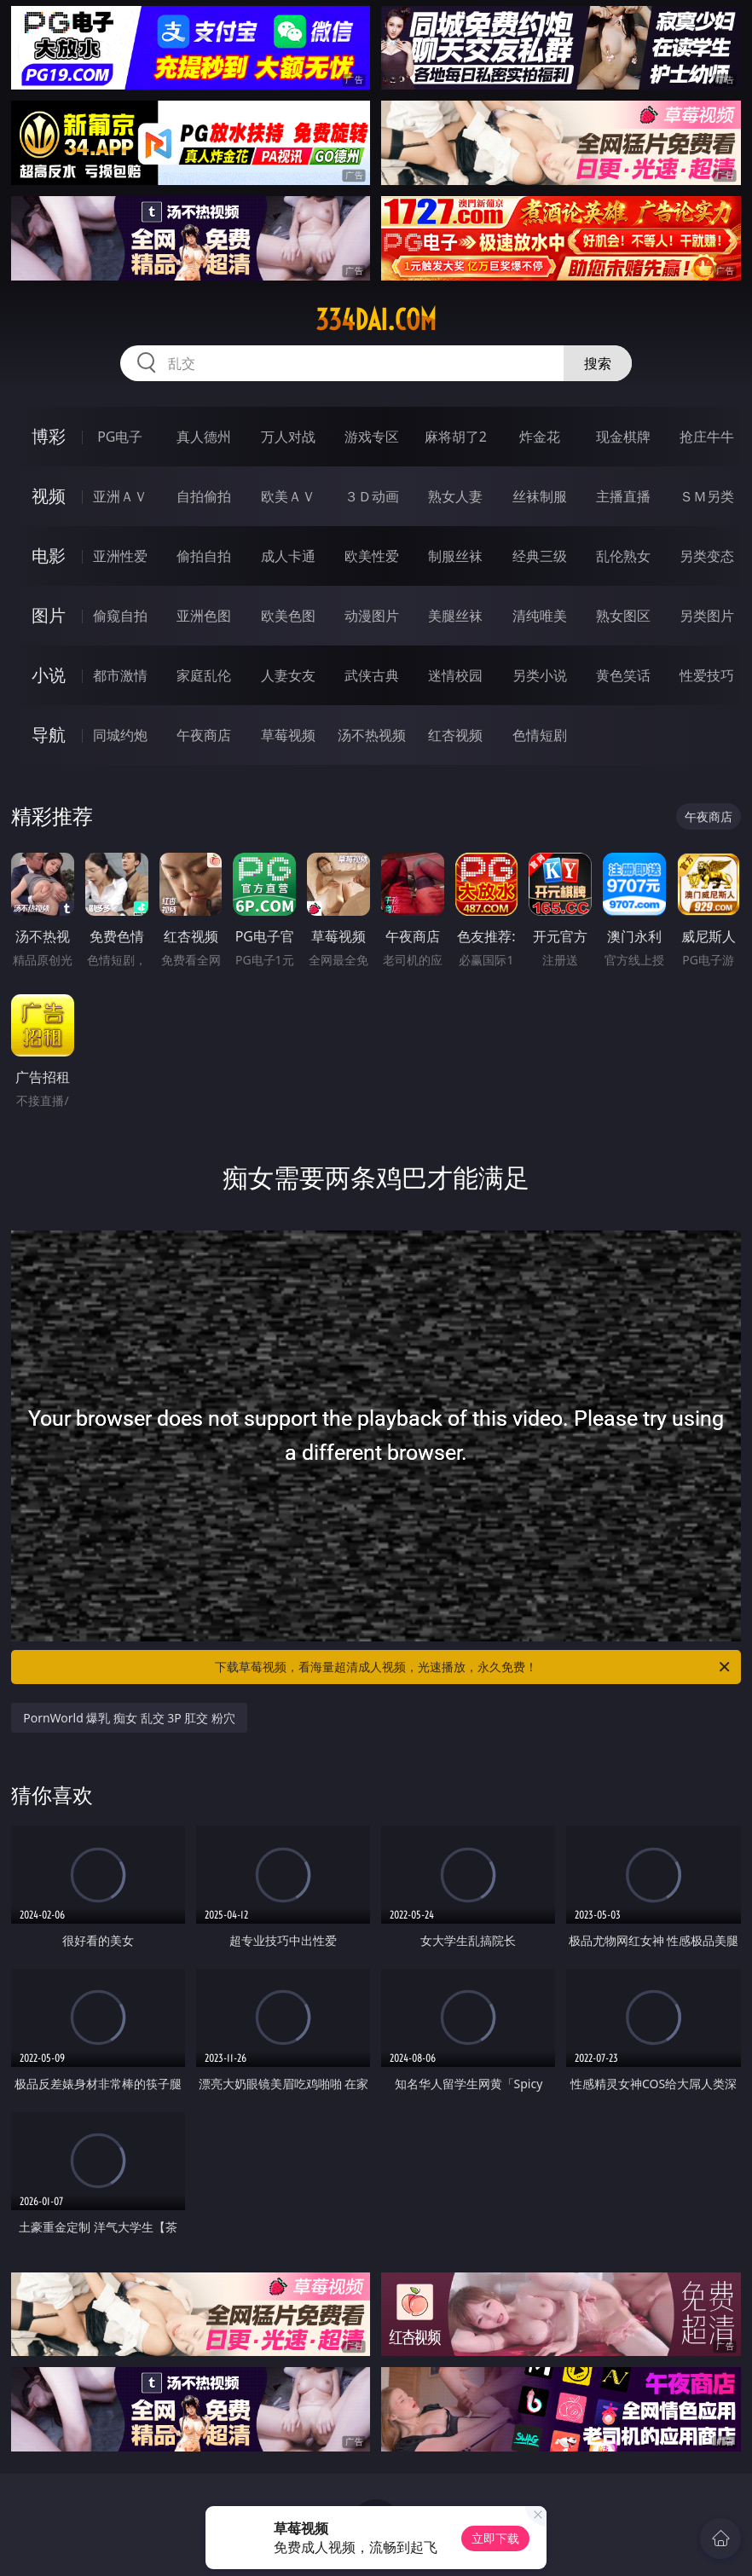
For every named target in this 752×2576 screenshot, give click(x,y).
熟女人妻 (455, 496)
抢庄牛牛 (707, 436)
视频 (49, 495)
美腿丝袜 (455, 615)
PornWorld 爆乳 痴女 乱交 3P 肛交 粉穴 (129, 1718)
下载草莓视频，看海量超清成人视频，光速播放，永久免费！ (473, 1667)
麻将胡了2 (456, 436)
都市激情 (120, 675)
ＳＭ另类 (707, 496)
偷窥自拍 (120, 615)
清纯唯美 (539, 615)
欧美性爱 (371, 556)
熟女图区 (623, 615)
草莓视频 (288, 735)
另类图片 (707, 615)
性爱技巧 (707, 675)
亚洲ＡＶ (120, 496)
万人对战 (288, 436)
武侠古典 (371, 675)
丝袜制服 (539, 496)
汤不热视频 (372, 735)
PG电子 (119, 436)
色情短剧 (539, 735)
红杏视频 (455, 735)
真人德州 (203, 436)
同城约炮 (120, 735)
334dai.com (376, 320)
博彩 (49, 436)
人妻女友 (288, 675)
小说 (49, 674)
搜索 (597, 363)
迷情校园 (455, 675)
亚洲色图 (203, 615)
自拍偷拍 (203, 496)
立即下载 (495, 2538)
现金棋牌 (623, 436)
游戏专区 (371, 436)
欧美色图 (288, 615)
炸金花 (539, 436)
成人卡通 (288, 556)
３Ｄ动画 (371, 496)
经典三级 (539, 556)
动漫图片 (371, 615)
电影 (49, 555)
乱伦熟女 (623, 556)
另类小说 (539, 675)
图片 (49, 615)
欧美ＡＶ (288, 496)
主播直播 (623, 496)
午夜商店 (203, 735)
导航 (49, 734)
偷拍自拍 (203, 556)
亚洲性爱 (120, 556)
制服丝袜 (455, 556)
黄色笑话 (623, 675)
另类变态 (707, 556)
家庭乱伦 (203, 675)
